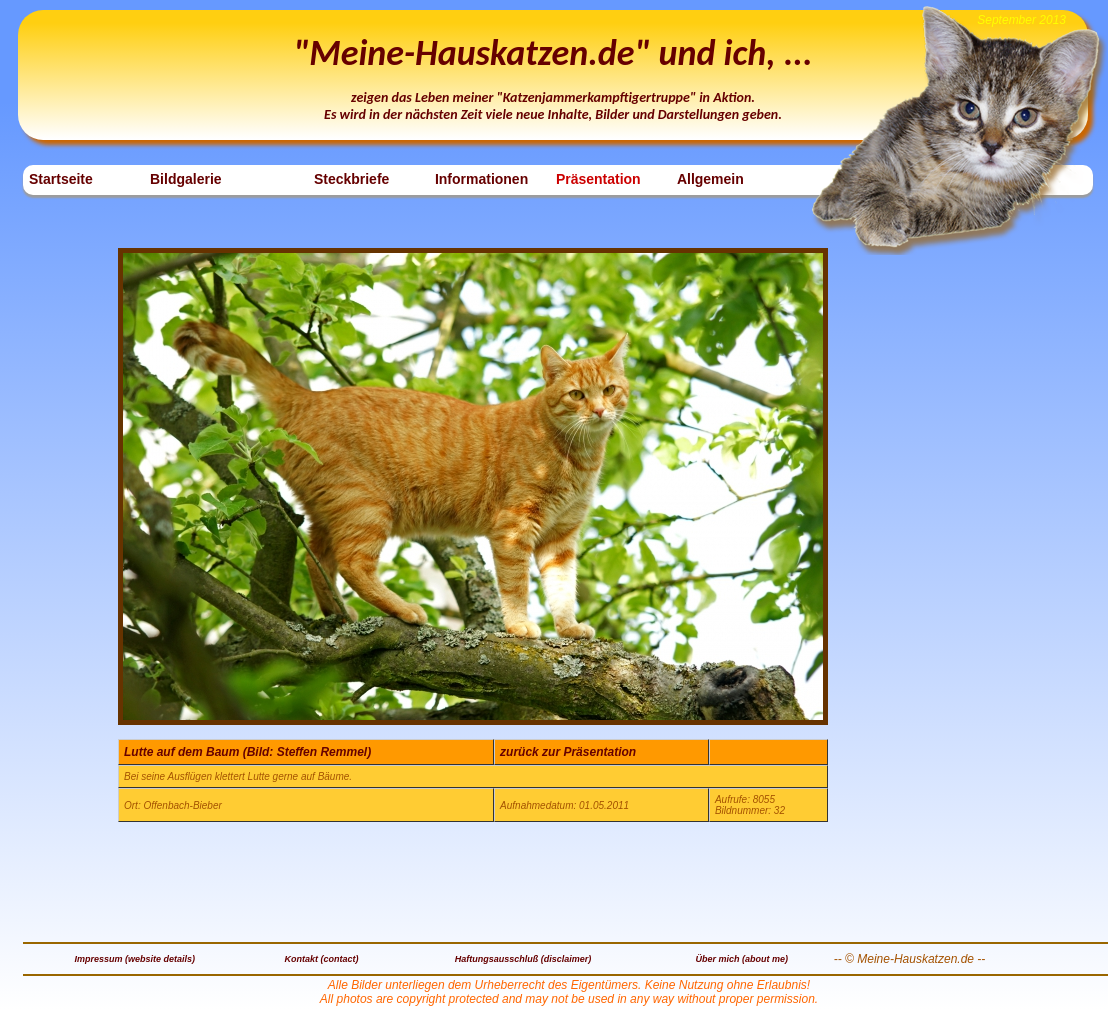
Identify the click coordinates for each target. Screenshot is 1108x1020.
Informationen (481, 179)
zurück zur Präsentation (568, 752)
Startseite (61, 179)
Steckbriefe (351, 179)
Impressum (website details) (135, 959)
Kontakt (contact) (322, 959)
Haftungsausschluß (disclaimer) (523, 959)
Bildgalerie (186, 179)
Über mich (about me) (741, 959)
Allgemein (710, 179)
